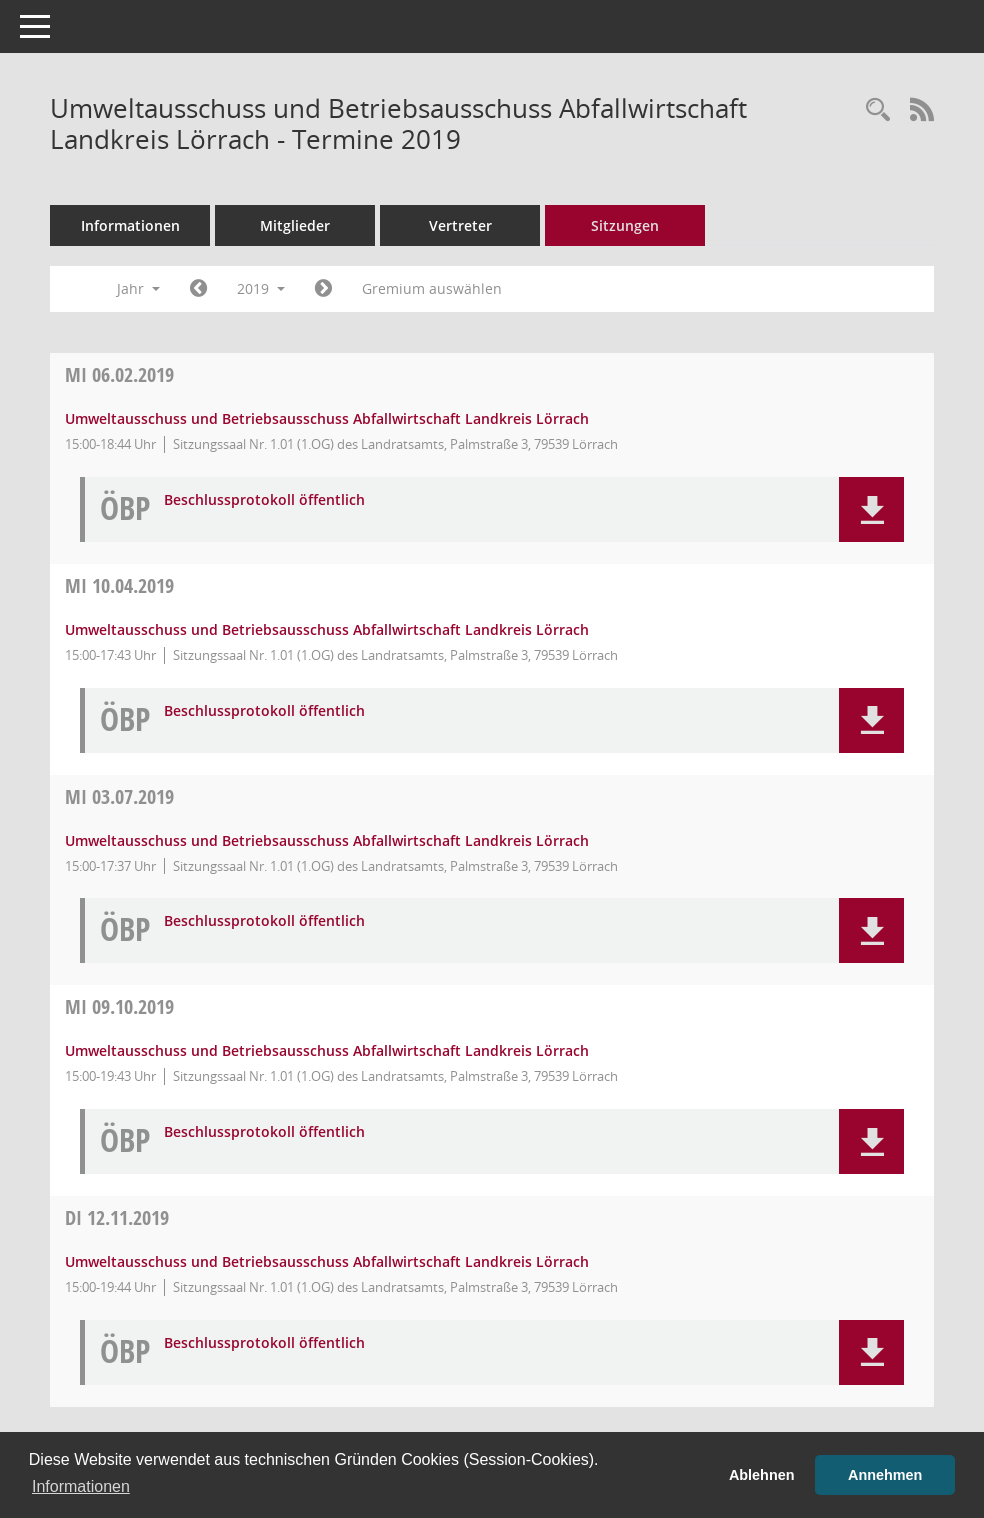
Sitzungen (625, 225)
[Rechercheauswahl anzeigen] (878, 110)
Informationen (130, 225)
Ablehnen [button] (762, 1475)
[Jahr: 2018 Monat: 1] (198, 289)
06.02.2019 (119, 374)
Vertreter (460, 225)
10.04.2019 (119, 585)
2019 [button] (261, 288)
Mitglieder (295, 225)
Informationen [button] (81, 1486)
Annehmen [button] (885, 1475)
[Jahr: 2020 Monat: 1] (323, 289)
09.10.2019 (119, 1006)
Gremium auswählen (432, 288)
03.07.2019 (119, 796)
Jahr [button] (138, 288)
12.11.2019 (117, 1217)
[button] (871, 509)
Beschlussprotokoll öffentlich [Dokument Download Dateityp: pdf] (264, 500)
